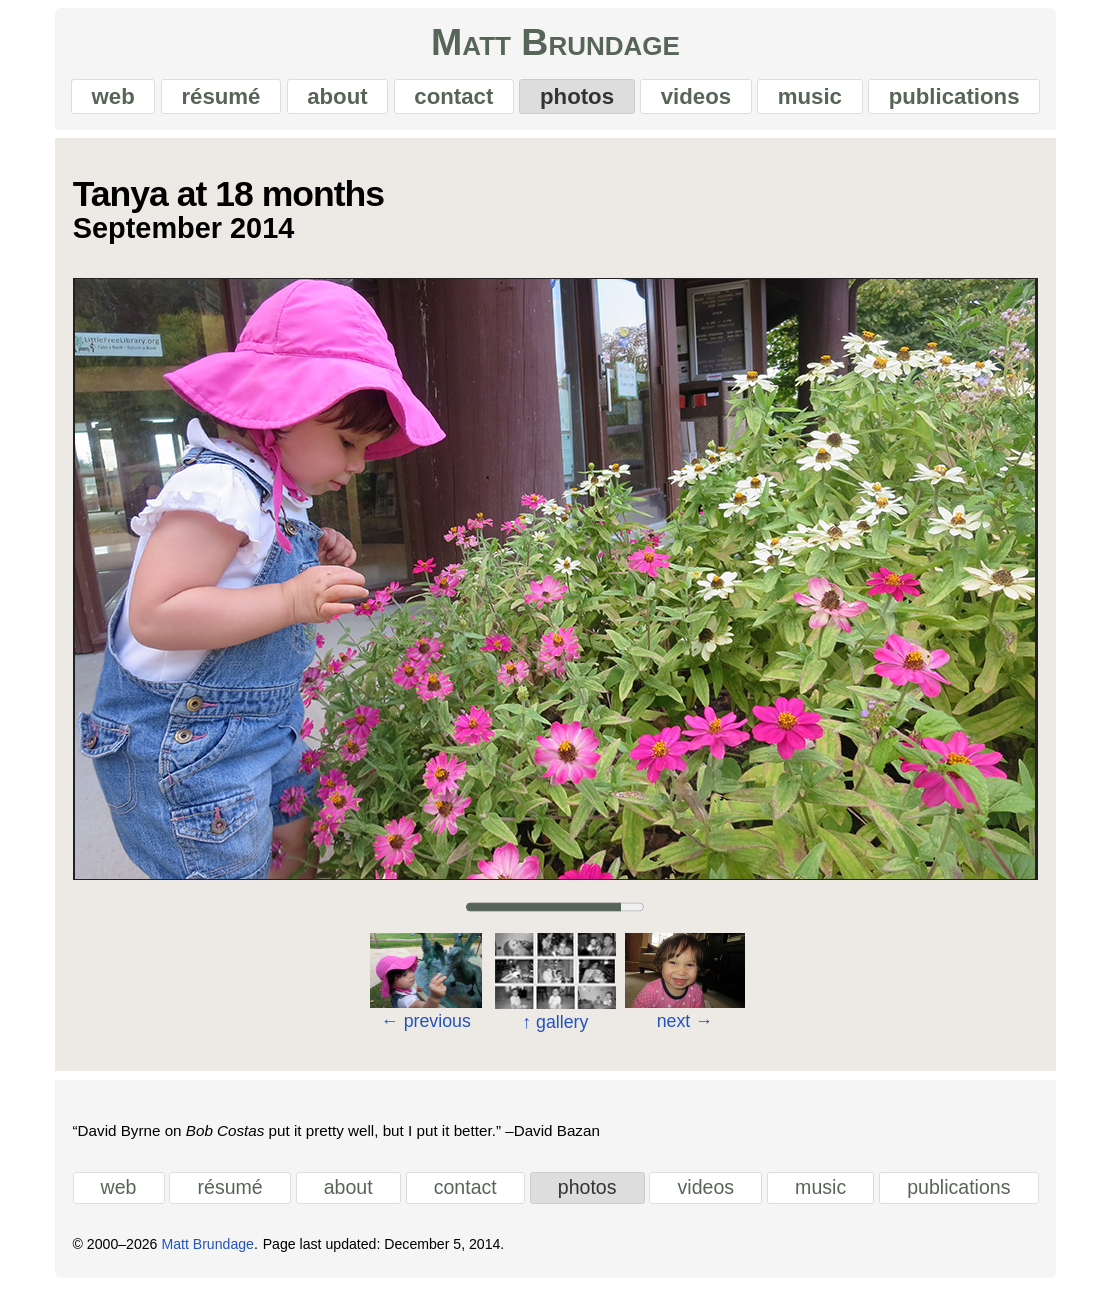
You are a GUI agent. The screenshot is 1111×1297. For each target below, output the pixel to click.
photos (578, 99)
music (816, 99)
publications (962, 99)
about (334, 99)
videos (699, 99)
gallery (555, 1028)
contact (452, 99)
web (104, 99)
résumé (215, 99)
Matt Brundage (555, 46)
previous (426, 1027)
